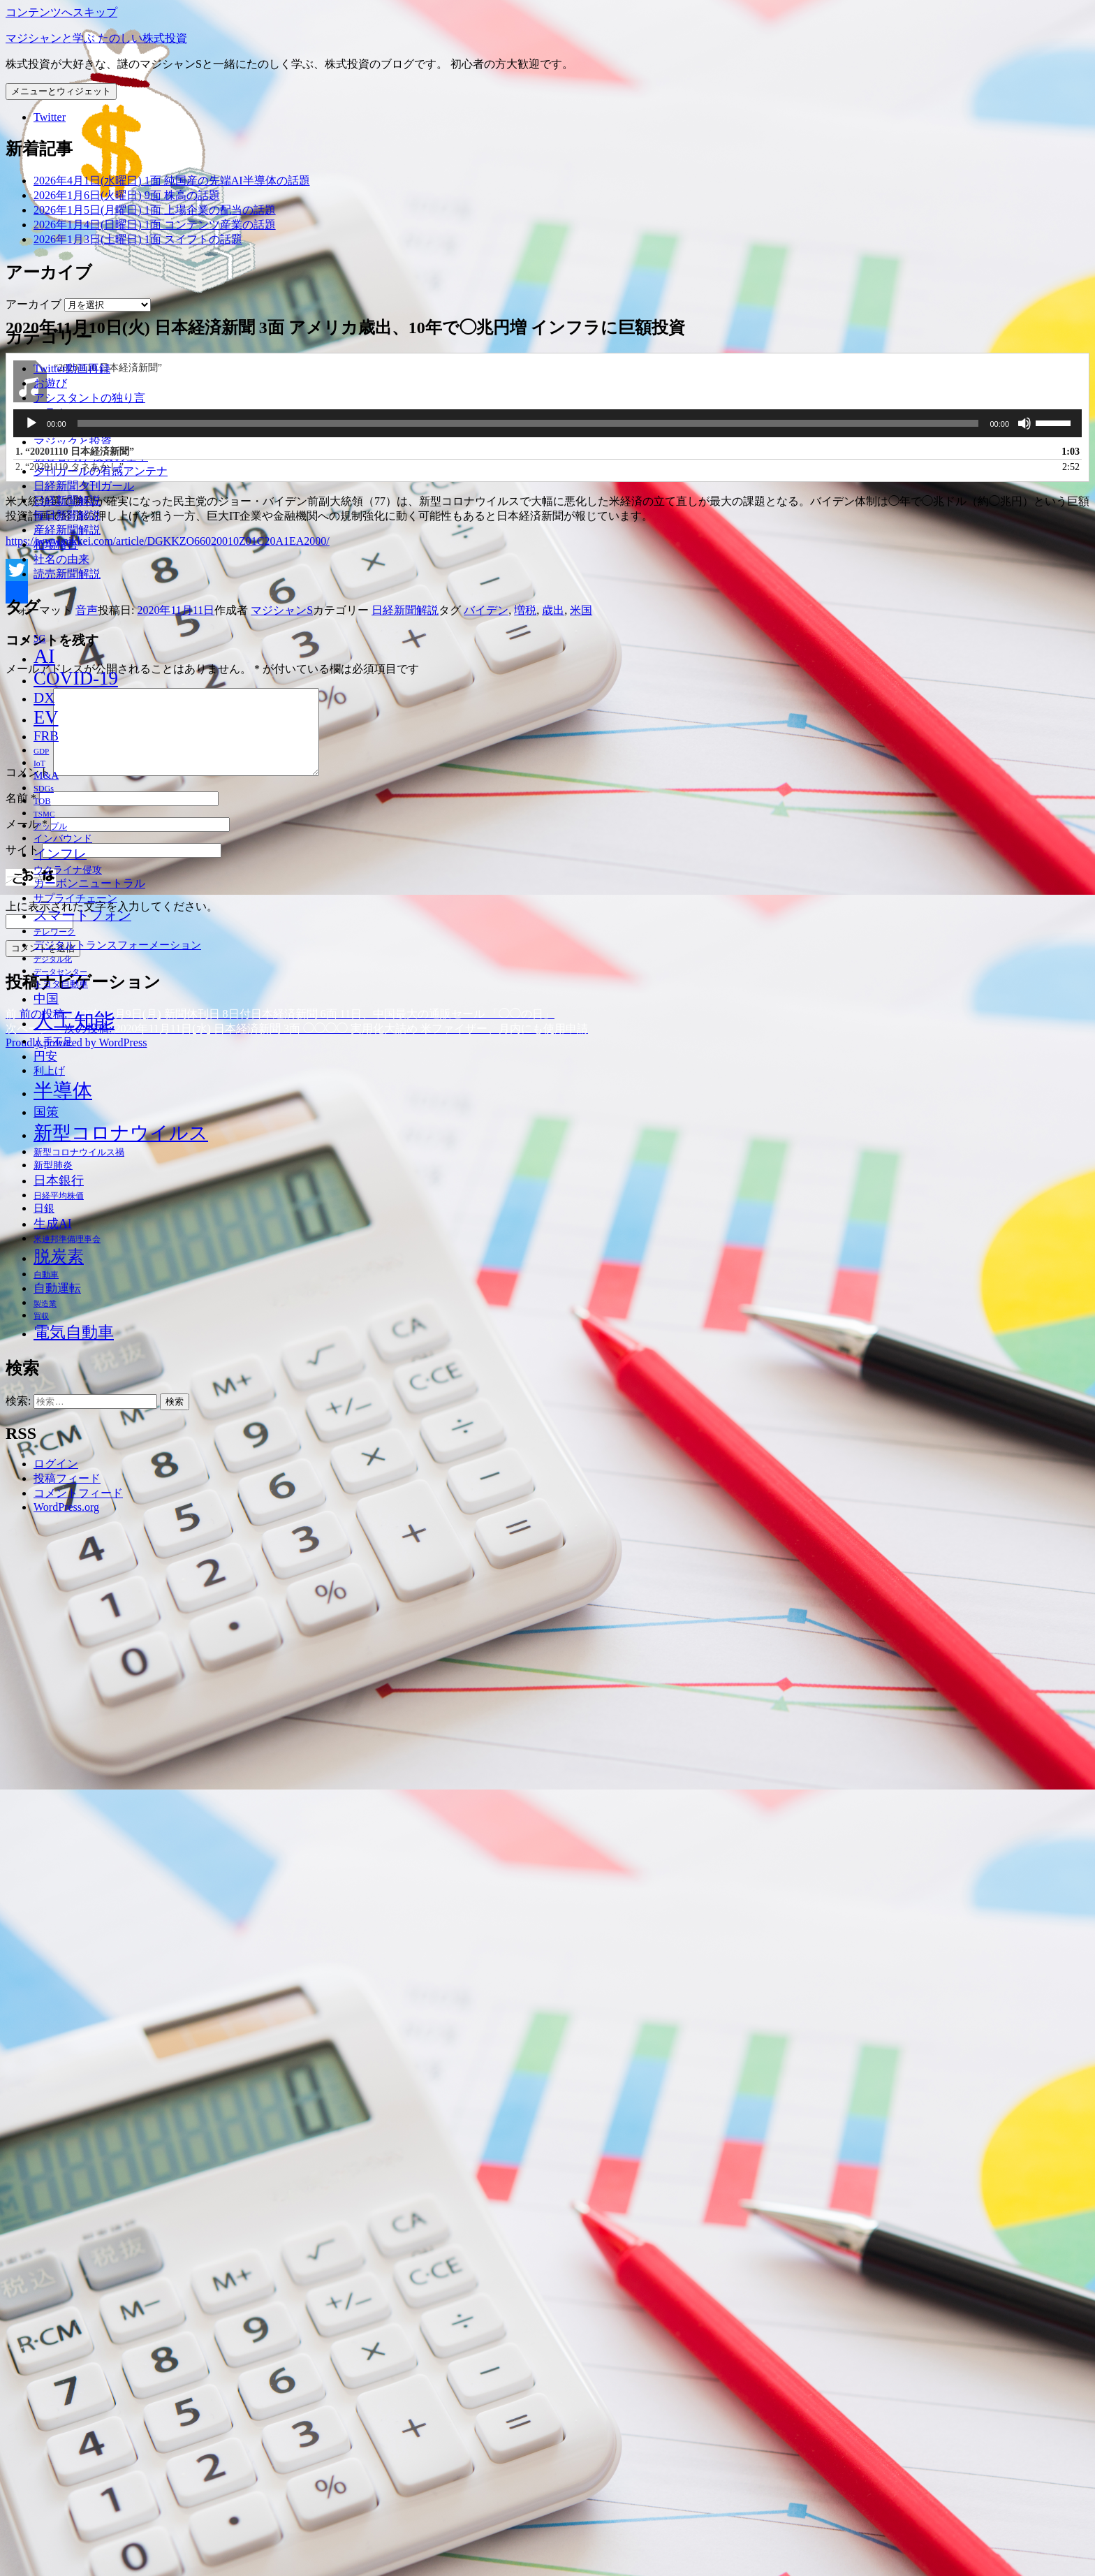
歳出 (553, 2115)
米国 (581, 2115)
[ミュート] (1024, 1928)
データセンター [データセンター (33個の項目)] (60, 971)
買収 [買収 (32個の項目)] (41, 1316)
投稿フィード (67, 1478)
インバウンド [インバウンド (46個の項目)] (63, 838)
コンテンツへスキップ (61, 12)
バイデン (486, 2115)
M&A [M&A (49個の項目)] (46, 775)
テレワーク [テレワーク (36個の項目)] (54, 932)
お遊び (50, 383)
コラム (50, 412)
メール (26, 2345)
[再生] (31, 1928)
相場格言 (56, 544)
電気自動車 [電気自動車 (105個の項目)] (74, 1332)
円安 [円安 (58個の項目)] (45, 1056)
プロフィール (67, 427)
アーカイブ (33, 304)
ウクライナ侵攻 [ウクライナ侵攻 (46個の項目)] (68, 869)
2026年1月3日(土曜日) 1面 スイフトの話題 (138, 239)
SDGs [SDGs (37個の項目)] (44, 788)
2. (69, 1971)
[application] (547, 1928)
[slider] (528, 1927)
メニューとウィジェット (61, 91)
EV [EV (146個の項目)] (46, 717)
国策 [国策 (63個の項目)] (46, 1112)
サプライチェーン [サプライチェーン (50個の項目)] (75, 898)
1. (74, 1956)
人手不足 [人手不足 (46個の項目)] (53, 1041)
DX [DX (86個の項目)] (44, 697)
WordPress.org (66, 1507)
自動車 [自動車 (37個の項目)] (46, 1275)
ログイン (56, 1464)
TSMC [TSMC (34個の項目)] (44, 814)
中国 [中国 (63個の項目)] (46, 999)
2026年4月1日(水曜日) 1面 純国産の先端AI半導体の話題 (172, 180)
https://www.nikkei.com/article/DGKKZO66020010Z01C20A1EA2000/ (168, 2045)
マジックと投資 (73, 442)
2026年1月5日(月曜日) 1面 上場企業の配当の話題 (155, 210)
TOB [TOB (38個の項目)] (42, 801)
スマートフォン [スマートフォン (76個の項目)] (82, 915)
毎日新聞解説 (67, 515)
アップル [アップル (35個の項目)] (50, 826)
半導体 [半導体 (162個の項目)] (63, 1091)
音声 (86, 2115)
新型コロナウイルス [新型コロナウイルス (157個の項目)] (121, 1132)
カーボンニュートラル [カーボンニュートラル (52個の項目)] (89, 883)
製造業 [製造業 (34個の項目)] (45, 1303)
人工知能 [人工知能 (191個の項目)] (74, 1020)
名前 (21, 2319)
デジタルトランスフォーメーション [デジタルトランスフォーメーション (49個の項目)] (117, 945)
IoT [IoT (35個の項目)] (39, 763)
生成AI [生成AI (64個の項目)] (53, 1224)
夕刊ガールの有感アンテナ (101, 471)
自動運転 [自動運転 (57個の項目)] (57, 1288)
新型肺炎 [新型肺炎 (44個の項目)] (53, 1165)
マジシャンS (282, 2115)
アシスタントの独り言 (89, 398)
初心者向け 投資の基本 (91, 456)
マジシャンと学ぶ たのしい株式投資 (96, 38)
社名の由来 (61, 559)
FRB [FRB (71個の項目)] (46, 736)
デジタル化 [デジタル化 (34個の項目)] (53, 959)
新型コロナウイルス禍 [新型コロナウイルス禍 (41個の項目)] (79, 1152)
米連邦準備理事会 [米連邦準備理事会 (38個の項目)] (67, 1239)
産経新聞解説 (67, 530)
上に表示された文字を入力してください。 (112, 2428)
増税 (525, 2115)
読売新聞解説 (67, 574)
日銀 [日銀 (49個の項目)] (44, 1208)
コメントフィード (78, 1493)
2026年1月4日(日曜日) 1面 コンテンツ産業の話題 (155, 224)
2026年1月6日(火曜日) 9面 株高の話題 (127, 195)
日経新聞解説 (67, 500)
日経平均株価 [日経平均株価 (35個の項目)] (59, 1196)
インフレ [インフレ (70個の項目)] (60, 854)
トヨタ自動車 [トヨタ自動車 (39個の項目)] (61, 984)
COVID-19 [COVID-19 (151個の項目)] (76, 678)
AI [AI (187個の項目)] (44, 656)
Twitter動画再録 (72, 368)
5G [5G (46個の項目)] (40, 638)
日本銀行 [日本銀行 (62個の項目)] (59, 1180)
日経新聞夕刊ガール (84, 486)
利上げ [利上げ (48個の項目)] (49, 1070)
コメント (28, 2293)
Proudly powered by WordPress (76, 2564)
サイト (22, 2371)
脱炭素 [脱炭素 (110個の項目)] (59, 1256)
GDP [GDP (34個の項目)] (41, 751)
